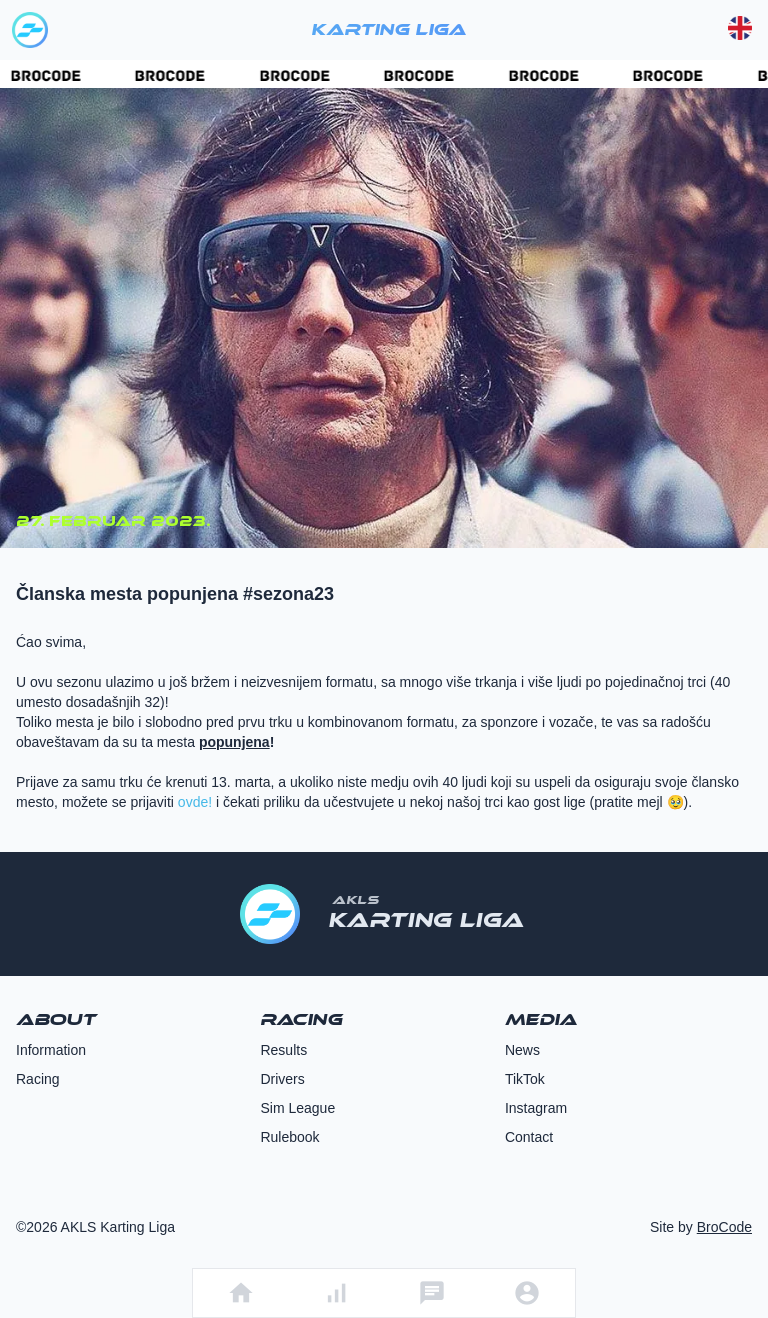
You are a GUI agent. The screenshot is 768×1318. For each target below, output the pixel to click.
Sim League (297, 1108)
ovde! (195, 802)
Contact (529, 1137)
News (522, 1050)
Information (51, 1050)
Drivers (282, 1079)
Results (283, 1050)
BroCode (724, 1227)
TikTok (525, 1079)
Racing (38, 1079)
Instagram (536, 1108)
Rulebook (289, 1137)
